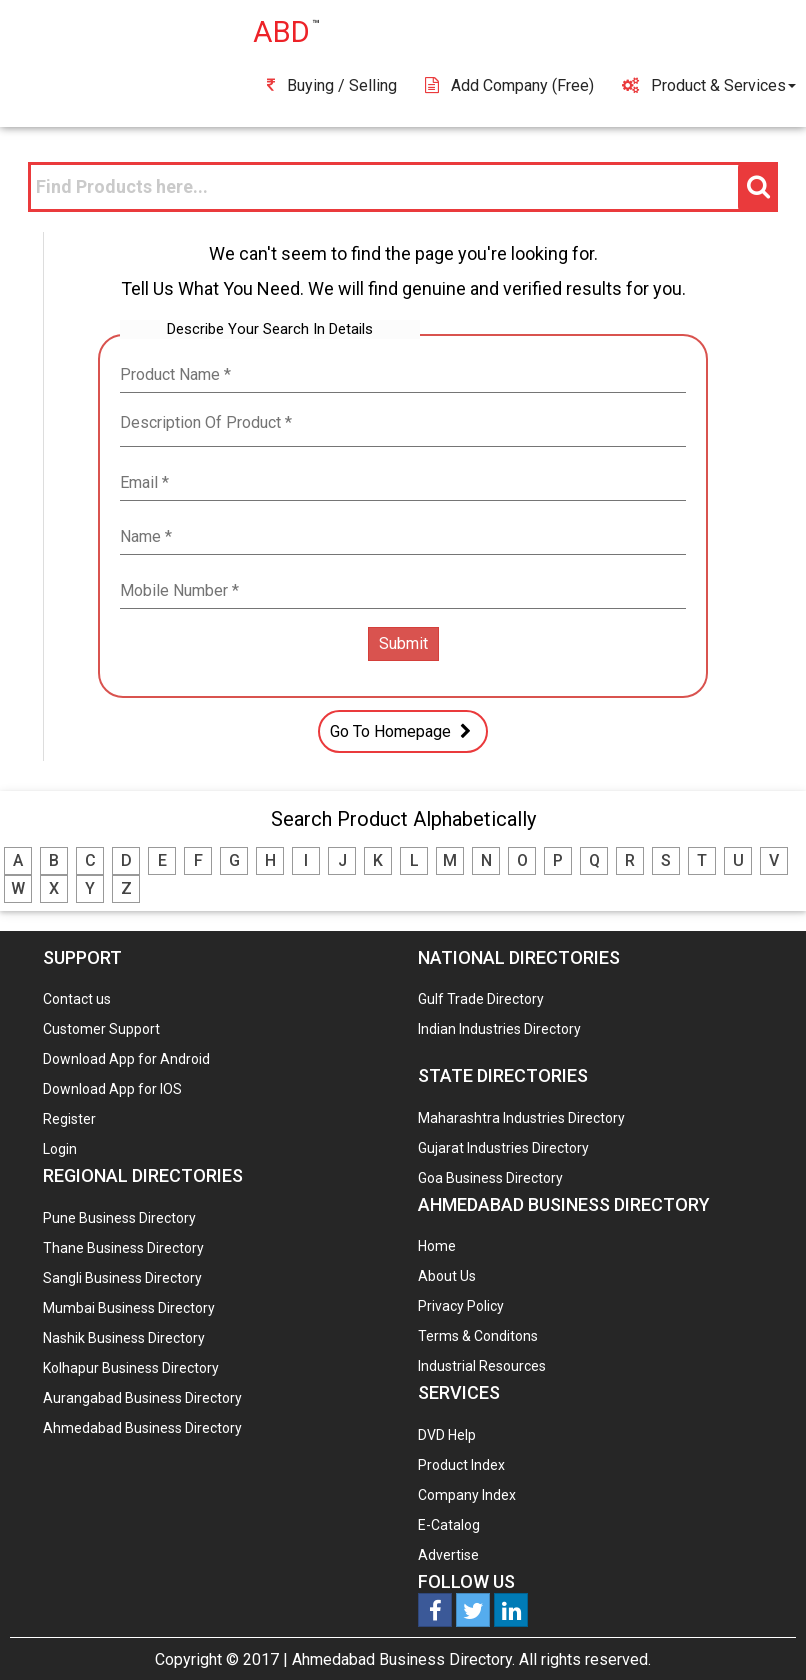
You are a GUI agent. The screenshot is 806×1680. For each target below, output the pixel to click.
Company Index (467, 1495)
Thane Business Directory (123, 1248)
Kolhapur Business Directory (131, 1368)
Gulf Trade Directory (481, 999)
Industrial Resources (482, 1366)
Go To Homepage (403, 731)
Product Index (461, 1465)
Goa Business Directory (490, 1178)
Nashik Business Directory (124, 1338)
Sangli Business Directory (122, 1278)
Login (60, 1149)
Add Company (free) (509, 85)
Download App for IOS (112, 1089)
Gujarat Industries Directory (503, 1148)
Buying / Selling (332, 85)
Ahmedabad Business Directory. (403, 1659)
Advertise (448, 1555)
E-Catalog (449, 1525)
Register (69, 1119)
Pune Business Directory (119, 1218)
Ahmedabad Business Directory (142, 1428)
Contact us (77, 999)
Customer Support (101, 1029)
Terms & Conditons (478, 1336)
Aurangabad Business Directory (142, 1398)
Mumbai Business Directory (129, 1308)
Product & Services (709, 85)
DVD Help (447, 1435)
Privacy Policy (461, 1306)
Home (437, 1246)
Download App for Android (126, 1059)
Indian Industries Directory (499, 1029)
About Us (447, 1276)
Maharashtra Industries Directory (521, 1118)
